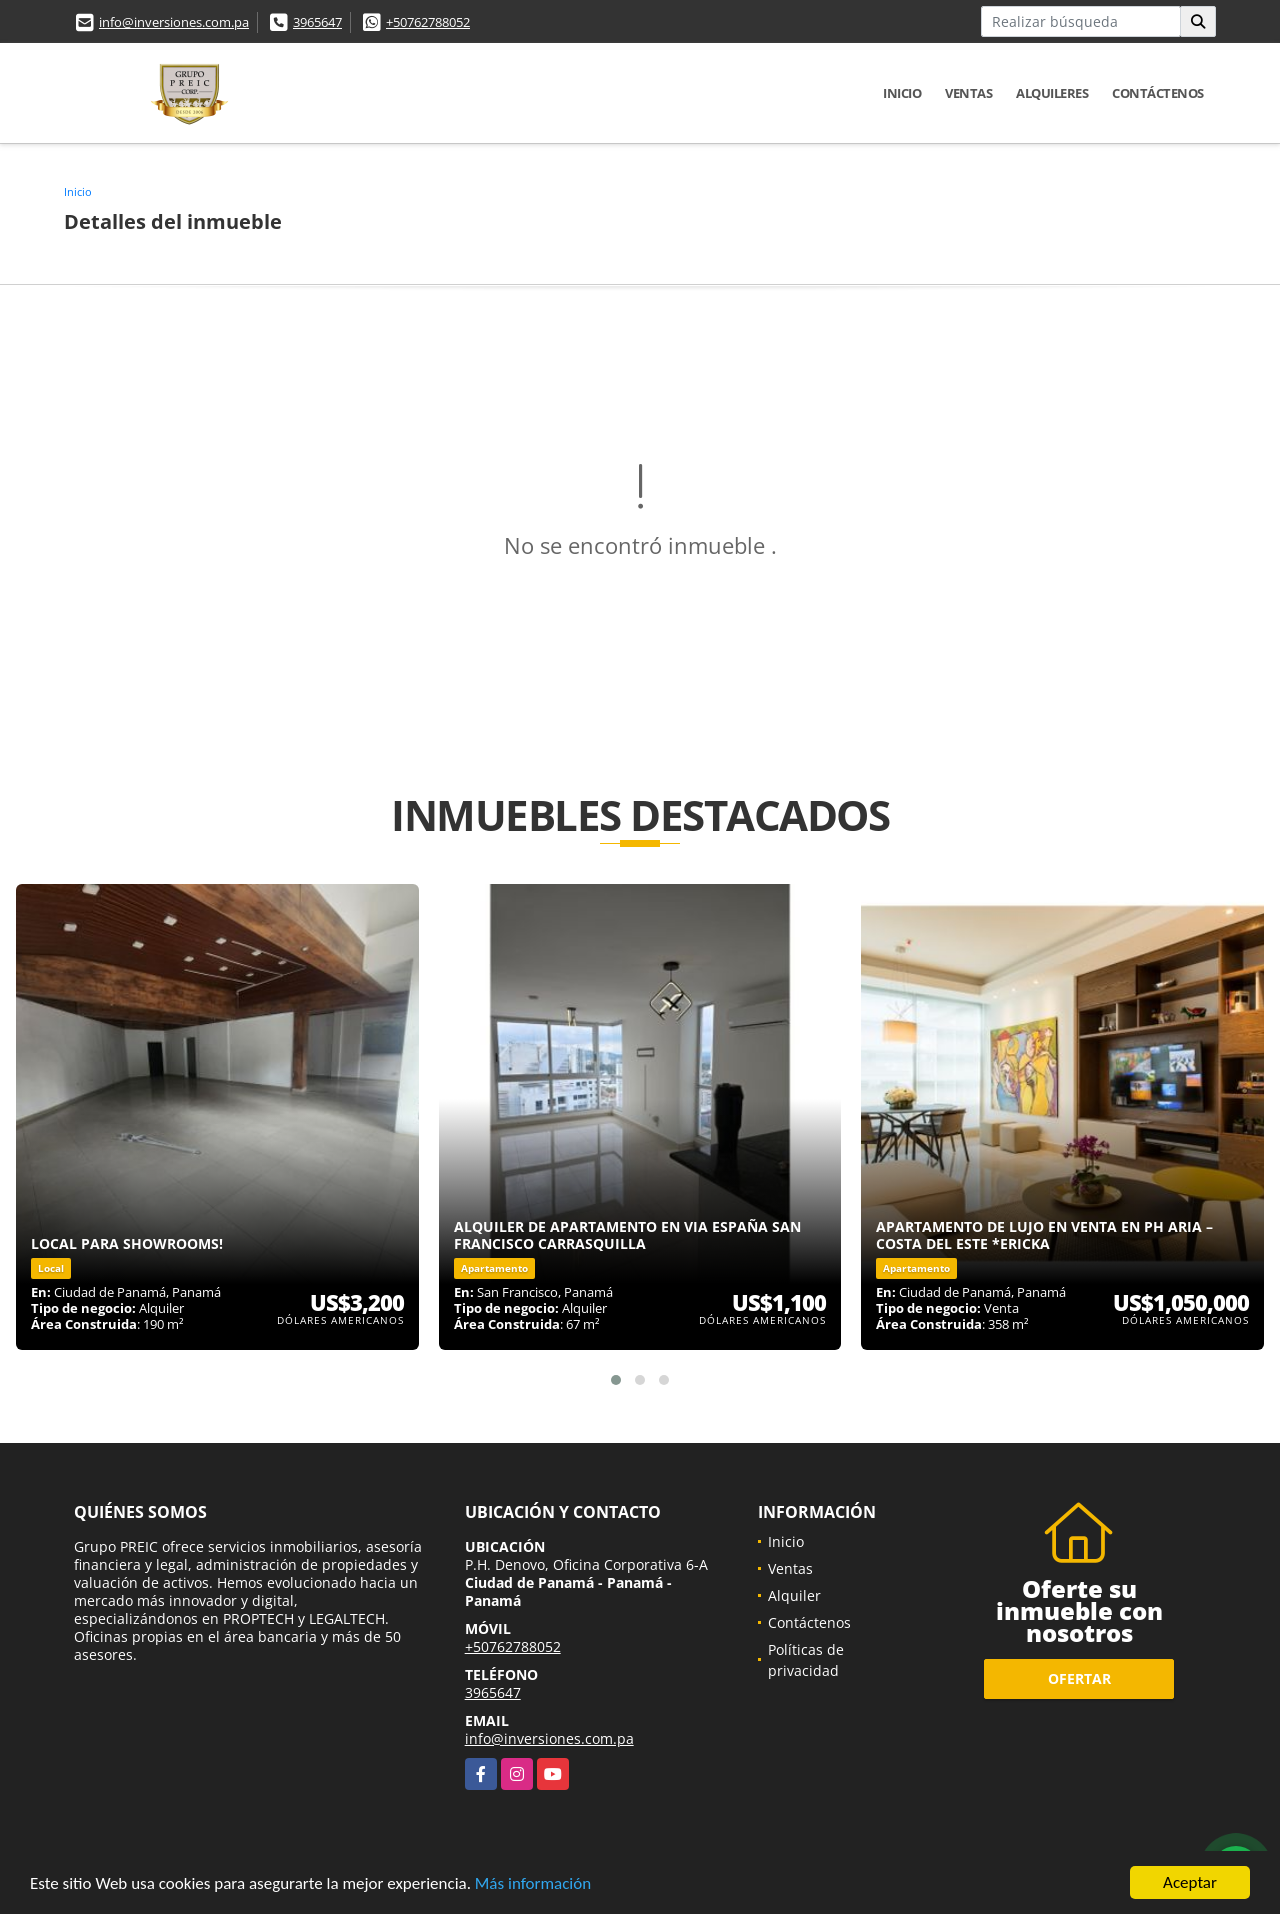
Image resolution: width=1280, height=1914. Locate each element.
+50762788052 (428, 22)
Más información (533, 1884)
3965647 (317, 22)
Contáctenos (1158, 93)
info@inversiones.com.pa (174, 22)
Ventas (968, 93)
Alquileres (1052, 93)
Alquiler (794, 1595)
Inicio (902, 93)
